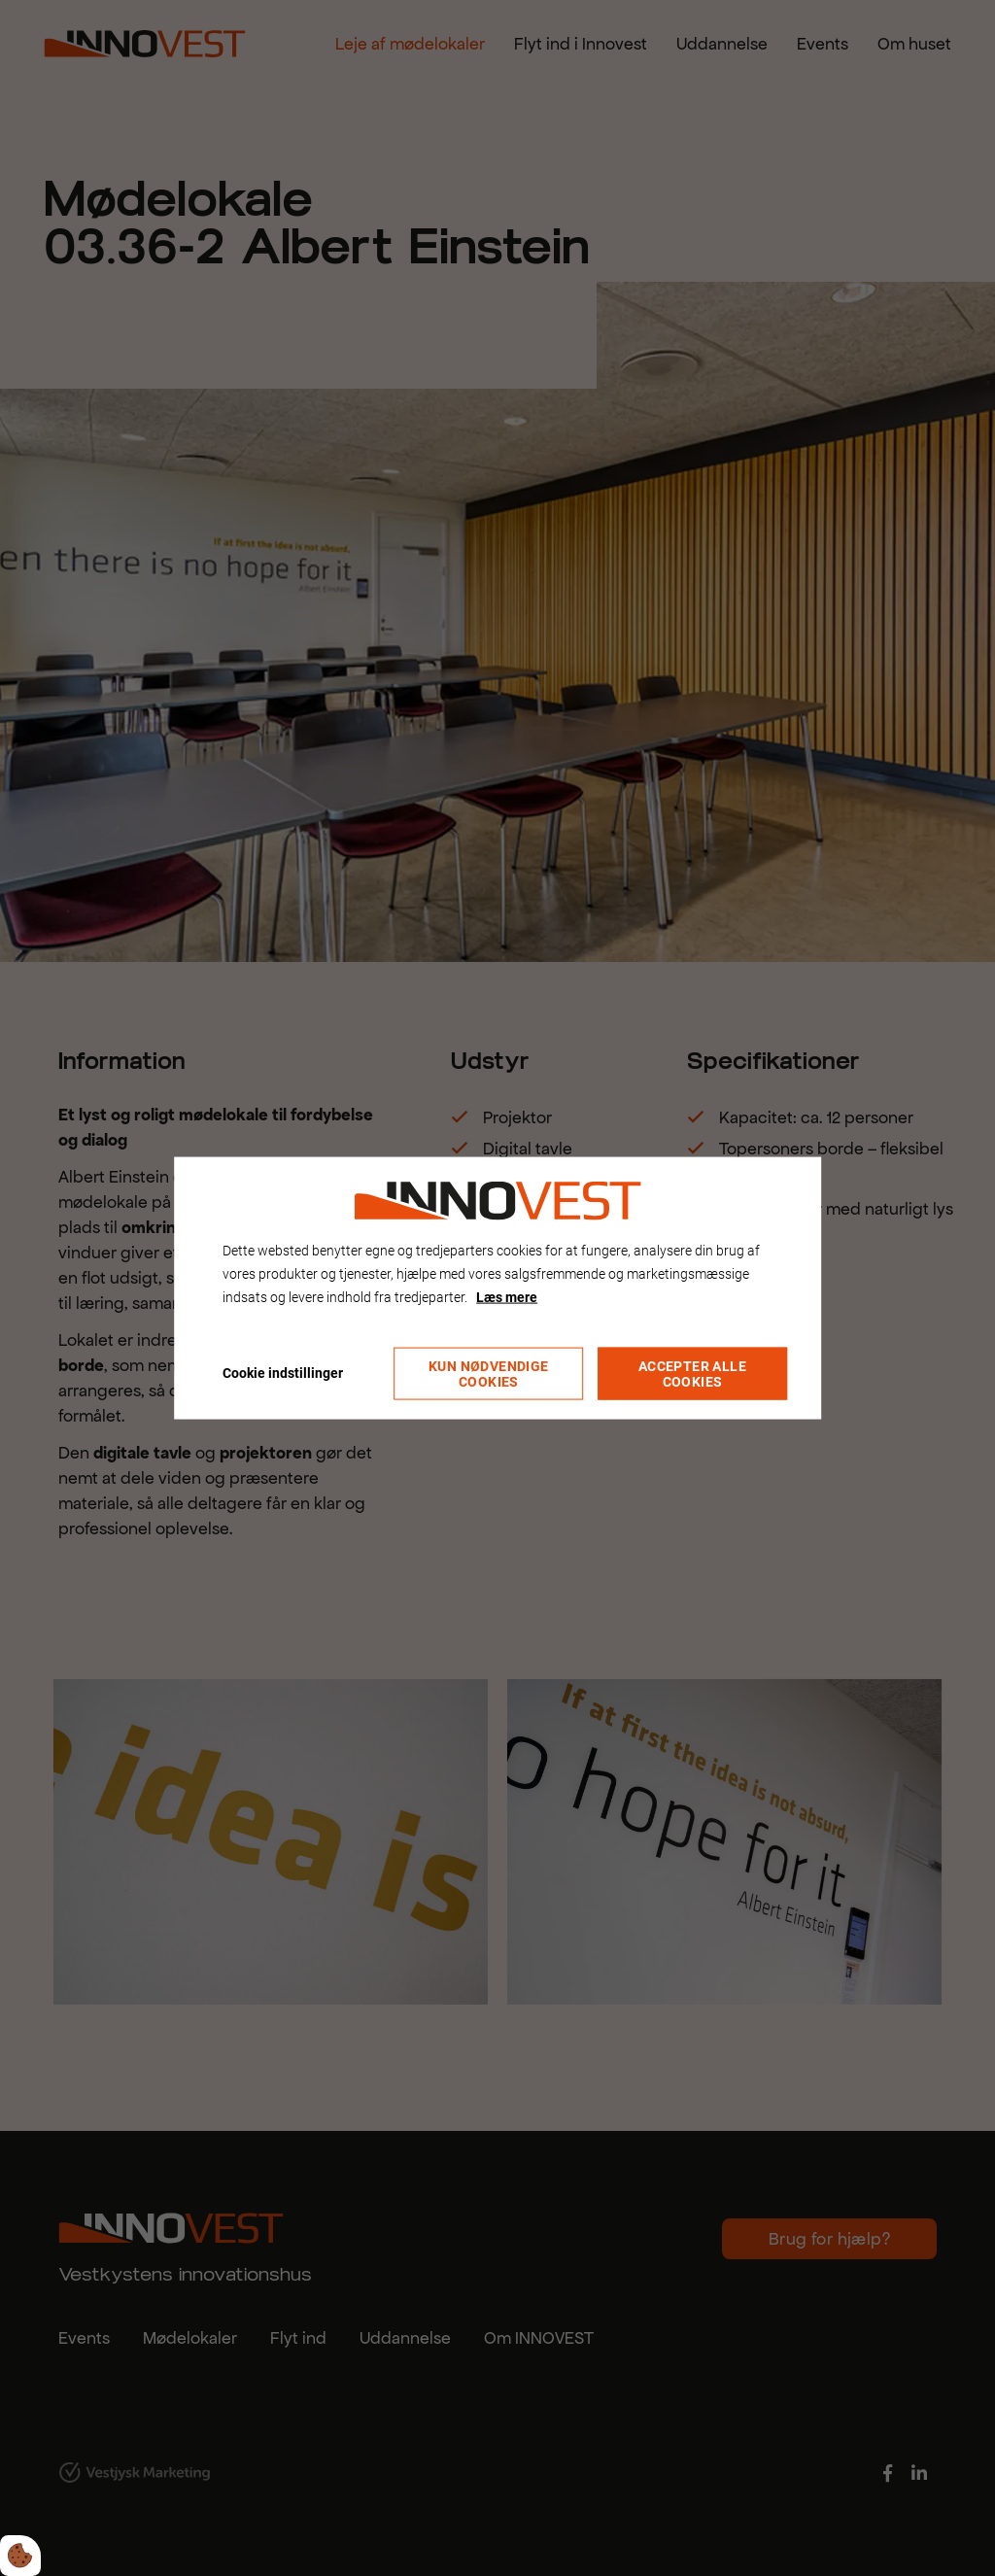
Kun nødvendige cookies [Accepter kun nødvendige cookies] (489, 1374)
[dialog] (497, 1288)
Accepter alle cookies (692, 1374)
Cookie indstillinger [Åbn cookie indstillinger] (283, 1373)
